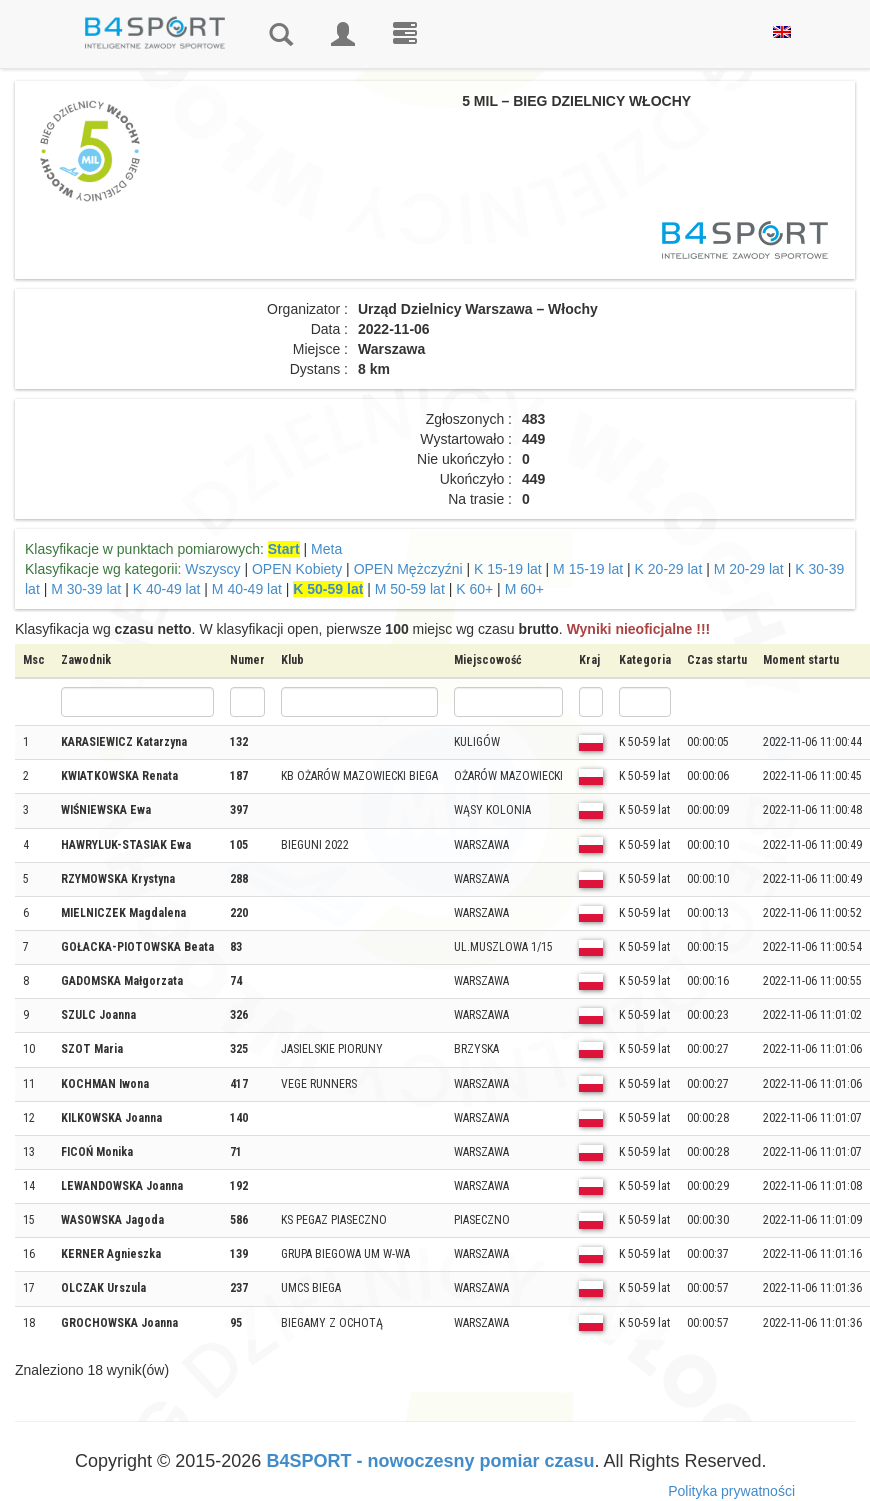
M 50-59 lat (410, 589)
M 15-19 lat (588, 569)
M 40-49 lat (247, 589)
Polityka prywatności (731, 1491)
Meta (326, 549)
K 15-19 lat (508, 569)
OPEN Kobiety (297, 569)
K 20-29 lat (669, 569)
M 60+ (524, 589)
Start (284, 549)
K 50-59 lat (328, 589)
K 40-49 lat (167, 589)
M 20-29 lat (749, 569)
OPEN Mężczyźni (408, 569)
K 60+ (474, 589)
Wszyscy (212, 569)
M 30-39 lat (86, 589)
